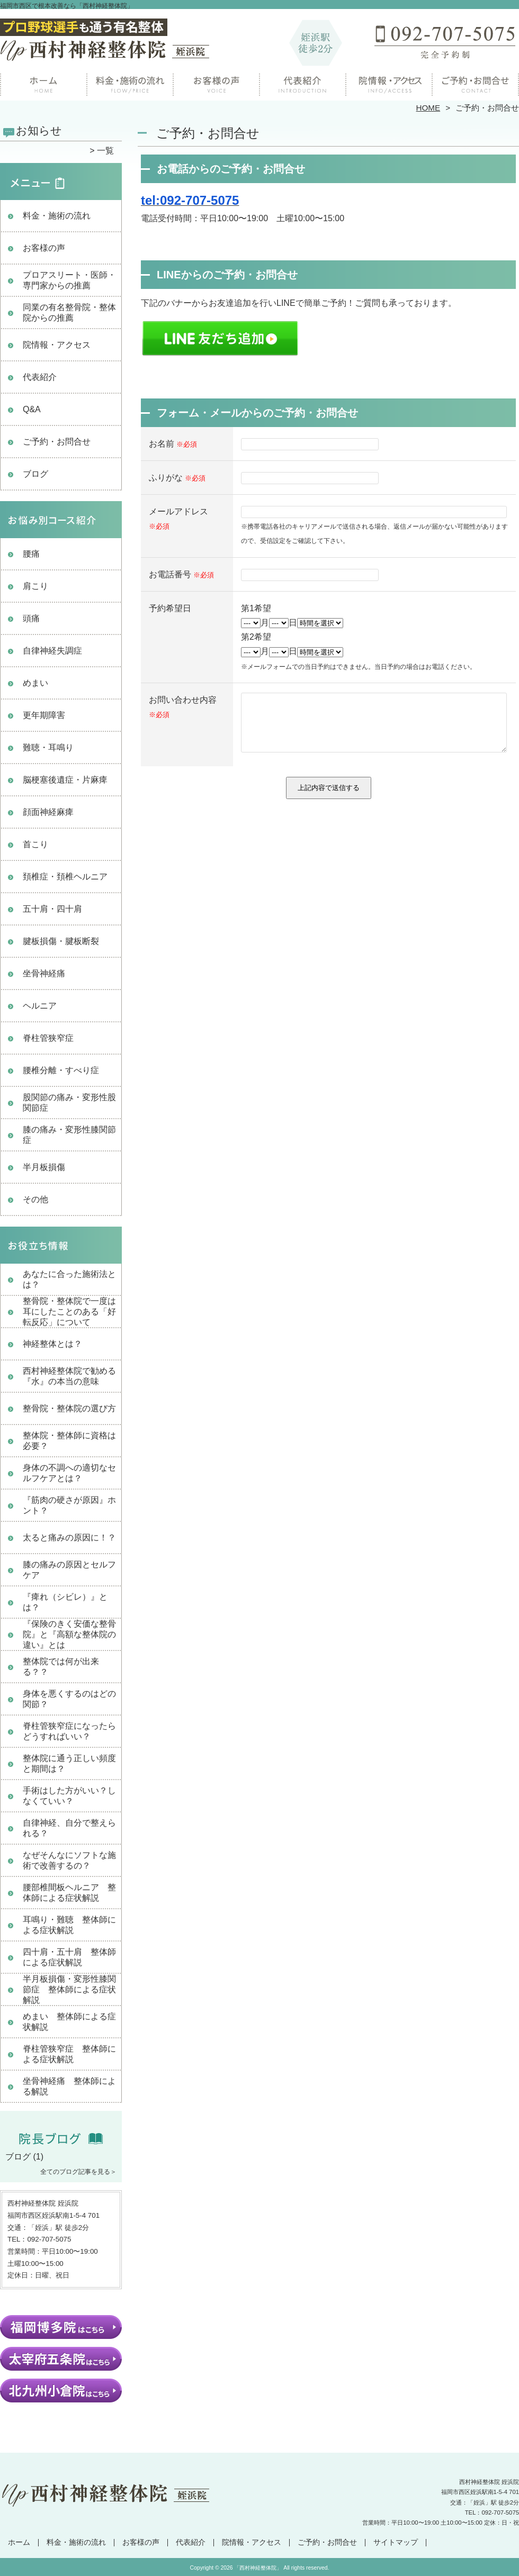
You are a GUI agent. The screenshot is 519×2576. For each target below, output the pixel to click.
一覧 (105, 150)
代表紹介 (40, 377)
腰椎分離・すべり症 (61, 1070)
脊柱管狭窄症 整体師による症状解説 (69, 2054)
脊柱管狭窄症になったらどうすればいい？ (69, 1731)
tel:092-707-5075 (190, 200)
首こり (35, 844)
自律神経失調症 (52, 650)
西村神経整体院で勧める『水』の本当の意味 (69, 1376)
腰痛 (31, 553)
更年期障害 (44, 715)
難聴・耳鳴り (48, 747)
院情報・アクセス (389, 82)
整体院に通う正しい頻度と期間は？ (69, 1763)
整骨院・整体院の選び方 (69, 1408)
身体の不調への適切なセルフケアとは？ (69, 1473)
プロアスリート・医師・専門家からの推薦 (69, 280)
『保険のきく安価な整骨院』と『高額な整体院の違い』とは (69, 1634)
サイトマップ (395, 2542)
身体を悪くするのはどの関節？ (69, 1699)
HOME (428, 107)
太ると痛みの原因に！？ (69, 1537)
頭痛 (31, 618)
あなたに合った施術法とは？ (69, 1279)
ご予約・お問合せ (475, 82)
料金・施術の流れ (130, 82)
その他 (35, 1199)
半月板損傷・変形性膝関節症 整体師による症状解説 (69, 1989)
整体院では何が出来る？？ (61, 1666)
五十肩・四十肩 (52, 908)
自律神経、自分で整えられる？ (69, 1828)
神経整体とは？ (52, 1343)
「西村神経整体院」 (258, 2568)
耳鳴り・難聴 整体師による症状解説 (69, 1925)
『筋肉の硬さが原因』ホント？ (69, 1505)
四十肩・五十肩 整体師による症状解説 (69, 1957)
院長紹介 (303, 82)
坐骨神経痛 (44, 973)
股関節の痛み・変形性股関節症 (69, 1102)
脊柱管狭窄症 (48, 1037)
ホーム (43, 82)
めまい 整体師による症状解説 (69, 2021)
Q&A (32, 409)
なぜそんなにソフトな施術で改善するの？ (69, 1860)
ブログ (35, 473)
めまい (35, 682)
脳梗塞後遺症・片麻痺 (65, 779)
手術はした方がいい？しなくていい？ (69, 1796)
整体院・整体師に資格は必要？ (69, 1440)
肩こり (35, 586)
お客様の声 (216, 82)
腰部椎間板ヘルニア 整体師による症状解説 (69, 1892)
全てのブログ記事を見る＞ (78, 2171)
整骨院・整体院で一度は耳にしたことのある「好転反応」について (69, 1311)
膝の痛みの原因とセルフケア (69, 1570)
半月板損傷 (44, 1167)
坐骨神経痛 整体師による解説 (69, 2086)
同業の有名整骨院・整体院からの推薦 (69, 312)
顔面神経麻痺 (48, 812)
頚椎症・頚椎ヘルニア (65, 876)
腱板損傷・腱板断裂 (61, 941)
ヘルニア (40, 1005)
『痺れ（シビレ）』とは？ (65, 1602)
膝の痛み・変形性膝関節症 (69, 1135)
